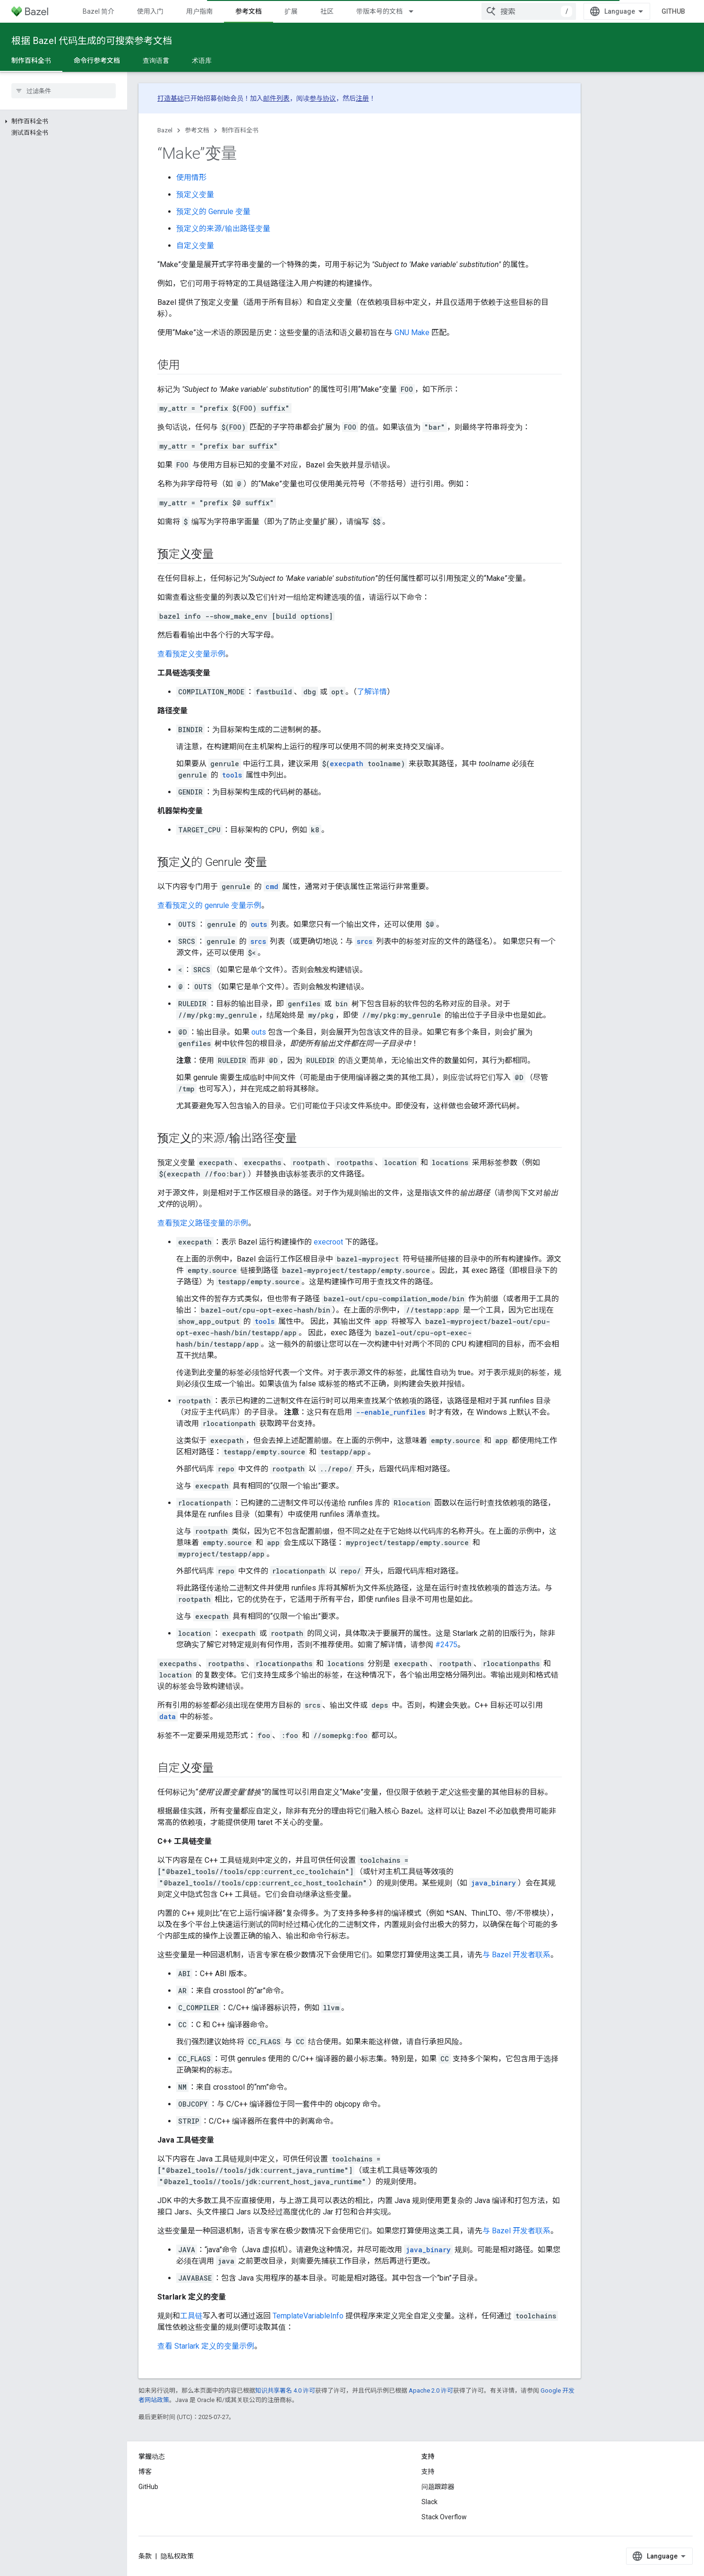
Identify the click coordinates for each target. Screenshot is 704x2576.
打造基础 (170, 98)
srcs (258, 941)
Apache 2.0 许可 (431, 2390)
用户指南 (199, 11)
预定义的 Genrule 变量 (213, 211)
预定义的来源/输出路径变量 (223, 228)
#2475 (446, 1644)
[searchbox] (63, 90)
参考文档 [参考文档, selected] (248, 11)
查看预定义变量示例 (191, 653)
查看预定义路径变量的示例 (202, 1223)
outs (259, 924)
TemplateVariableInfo (308, 2315)
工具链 (191, 2315)
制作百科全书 (240, 130)
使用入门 (150, 11)
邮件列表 (276, 98)
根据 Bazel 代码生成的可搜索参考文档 (91, 40)
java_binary (493, 1882)
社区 (327, 11)
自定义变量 (195, 245)
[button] (63, 121)
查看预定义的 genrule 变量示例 (209, 905)
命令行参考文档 (97, 60)
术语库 (202, 60)
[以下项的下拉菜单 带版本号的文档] (415, 11)
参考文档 (197, 130)
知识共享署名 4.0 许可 (285, 2390)
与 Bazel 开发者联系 (516, 1954)
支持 (428, 2471)
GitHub (673, 11)
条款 (145, 2556)
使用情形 (191, 177)
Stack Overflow (444, 2517)
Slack (429, 2502)
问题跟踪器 (438, 2486)
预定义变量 (195, 194)
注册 (362, 98)
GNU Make (412, 332)
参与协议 (322, 98)
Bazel (164, 130)
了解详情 (372, 691)
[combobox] (528, 11)
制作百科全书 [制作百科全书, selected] (31, 60)
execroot (328, 1241)
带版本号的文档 (379, 11)
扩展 (291, 11)
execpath (346, 763)
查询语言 (156, 60)
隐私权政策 (177, 2556)
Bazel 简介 (98, 11)
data (167, 1716)
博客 (145, 2471)
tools (232, 774)
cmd (272, 886)
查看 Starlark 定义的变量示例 (205, 2346)
